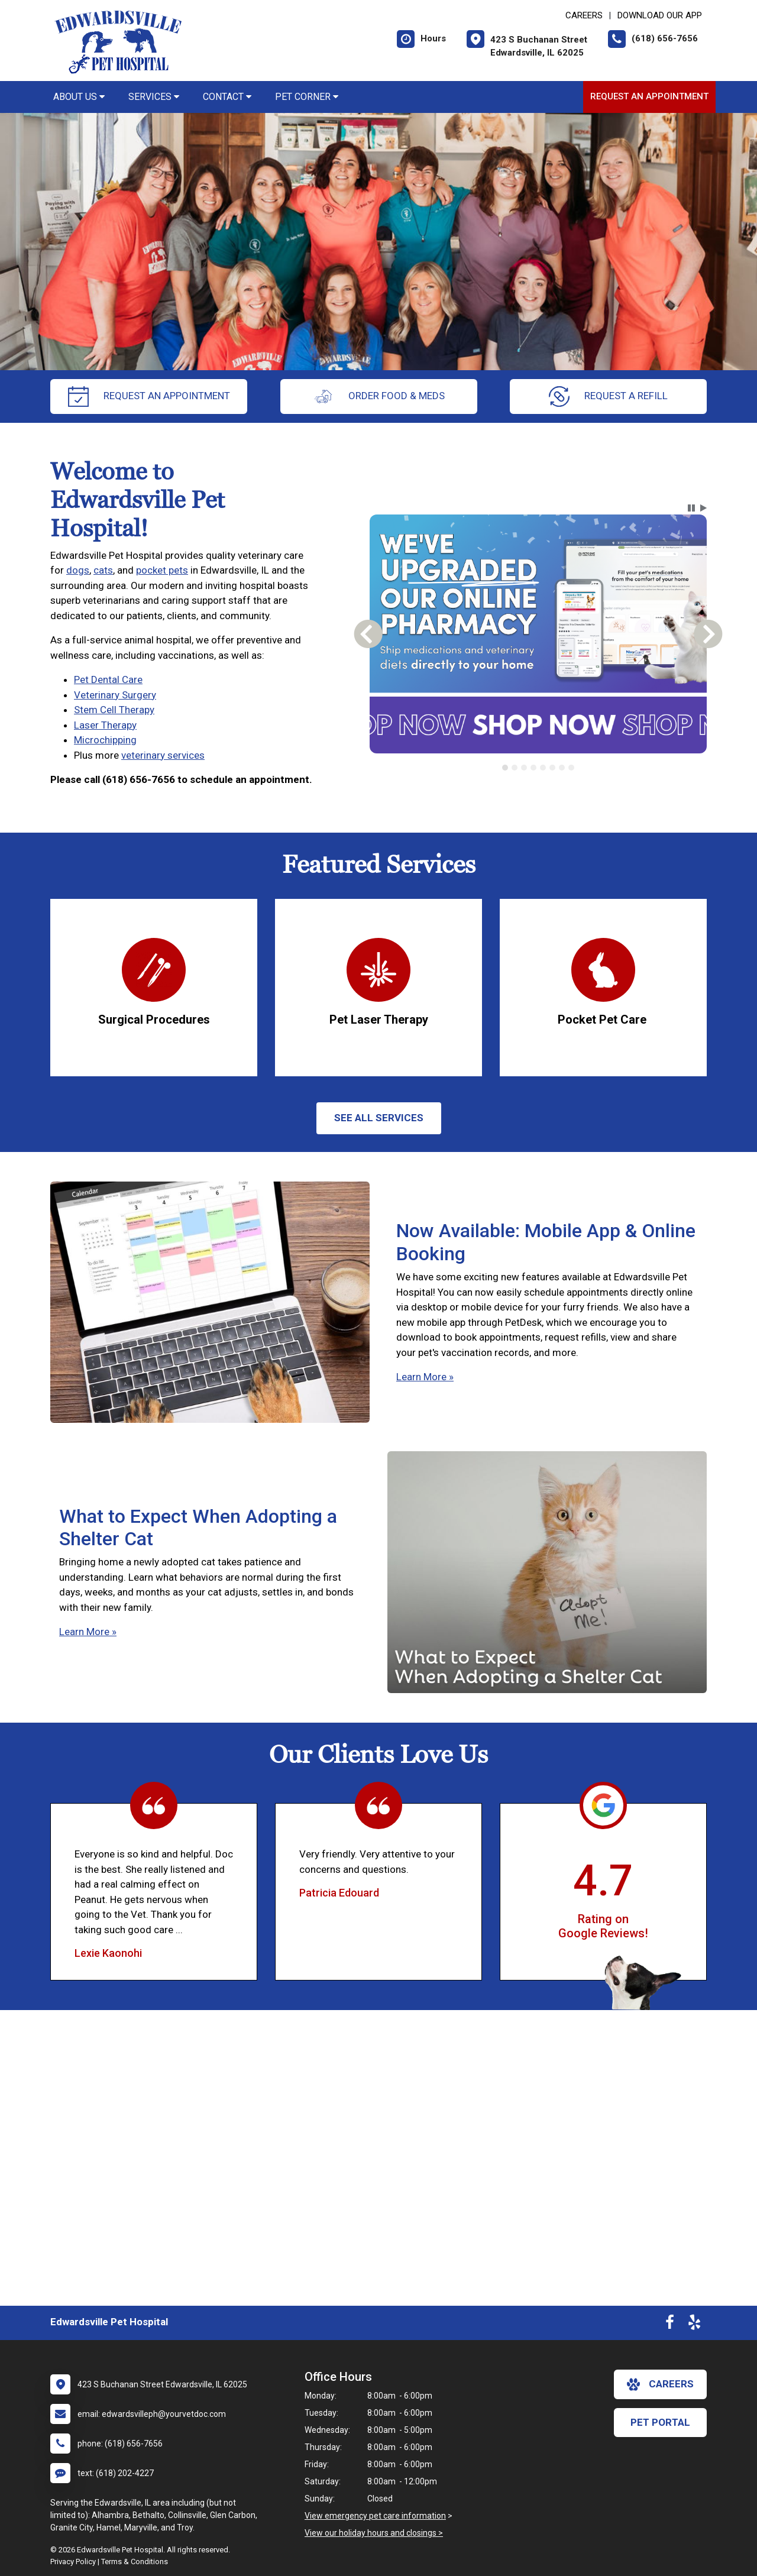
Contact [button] (227, 96)
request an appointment (149, 396)
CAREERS (584, 15)
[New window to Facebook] (669, 2324)
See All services (378, 1118)
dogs (77, 570)
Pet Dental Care (108, 679)
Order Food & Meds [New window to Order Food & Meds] (379, 396)
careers (660, 2384)
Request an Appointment (649, 96)
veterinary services (163, 755)
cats (103, 570)
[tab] (505, 767)
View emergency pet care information (375, 2515)
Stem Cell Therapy (114, 710)
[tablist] (538, 767)
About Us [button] (79, 96)
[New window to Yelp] (694, 2324)
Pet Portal (660, 2422)
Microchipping (105, 740)
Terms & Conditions (134, 2561)
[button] (691, 508)
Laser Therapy (105, 725)
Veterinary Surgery (115, 695)
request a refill (608, 396)
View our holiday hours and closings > (374, 2533)
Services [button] (153, 96)
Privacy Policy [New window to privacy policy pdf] (73, 2561)
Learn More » (425, 1377)
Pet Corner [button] (306, 96)
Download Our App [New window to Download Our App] (659, 15)
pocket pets (162, 570)
